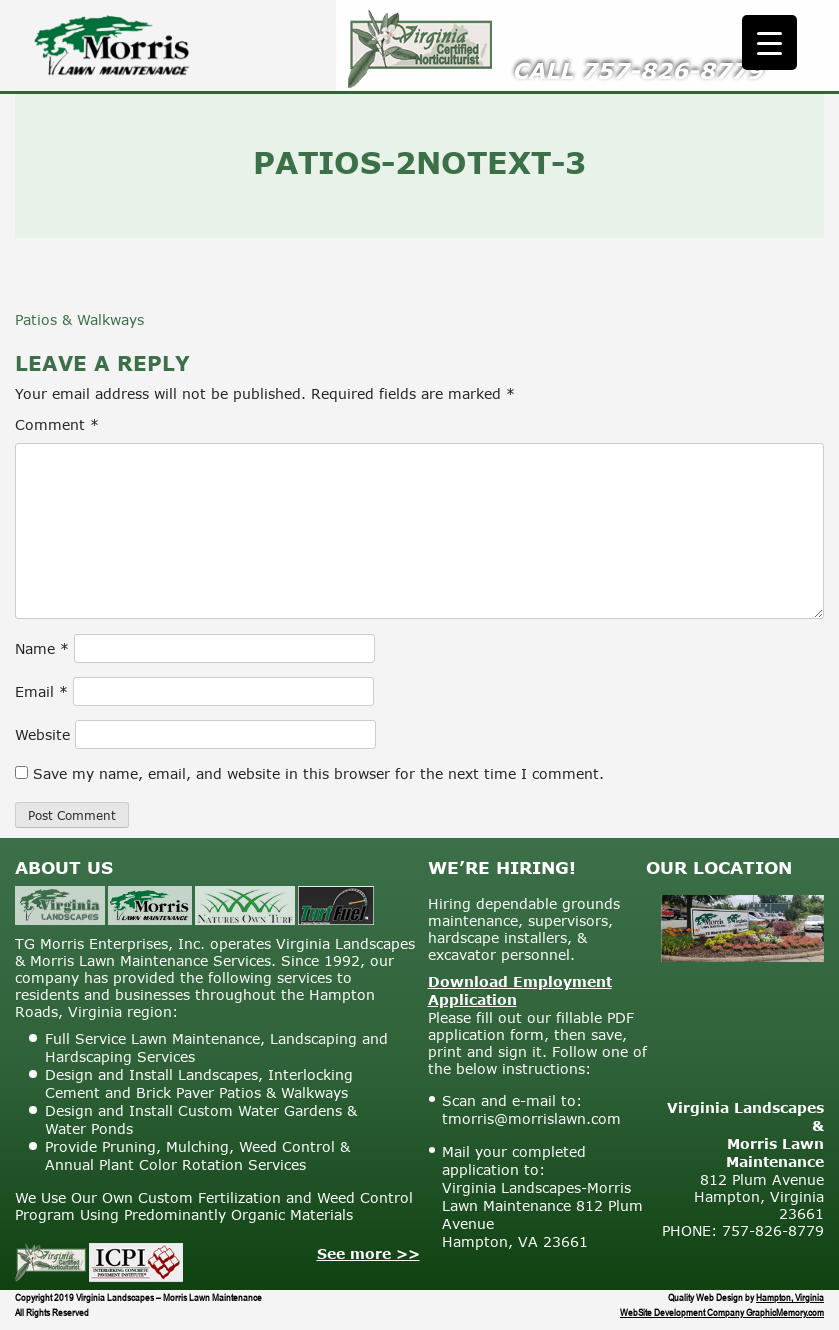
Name (42, 648)
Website (42, 734)
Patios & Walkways (79, 319)
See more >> (368, 1253)
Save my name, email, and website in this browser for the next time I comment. (318, 773)
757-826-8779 (672, 70)
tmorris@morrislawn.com (531, 1118)
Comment (57, 424)
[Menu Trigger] (769, 42)
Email (41, 691)
